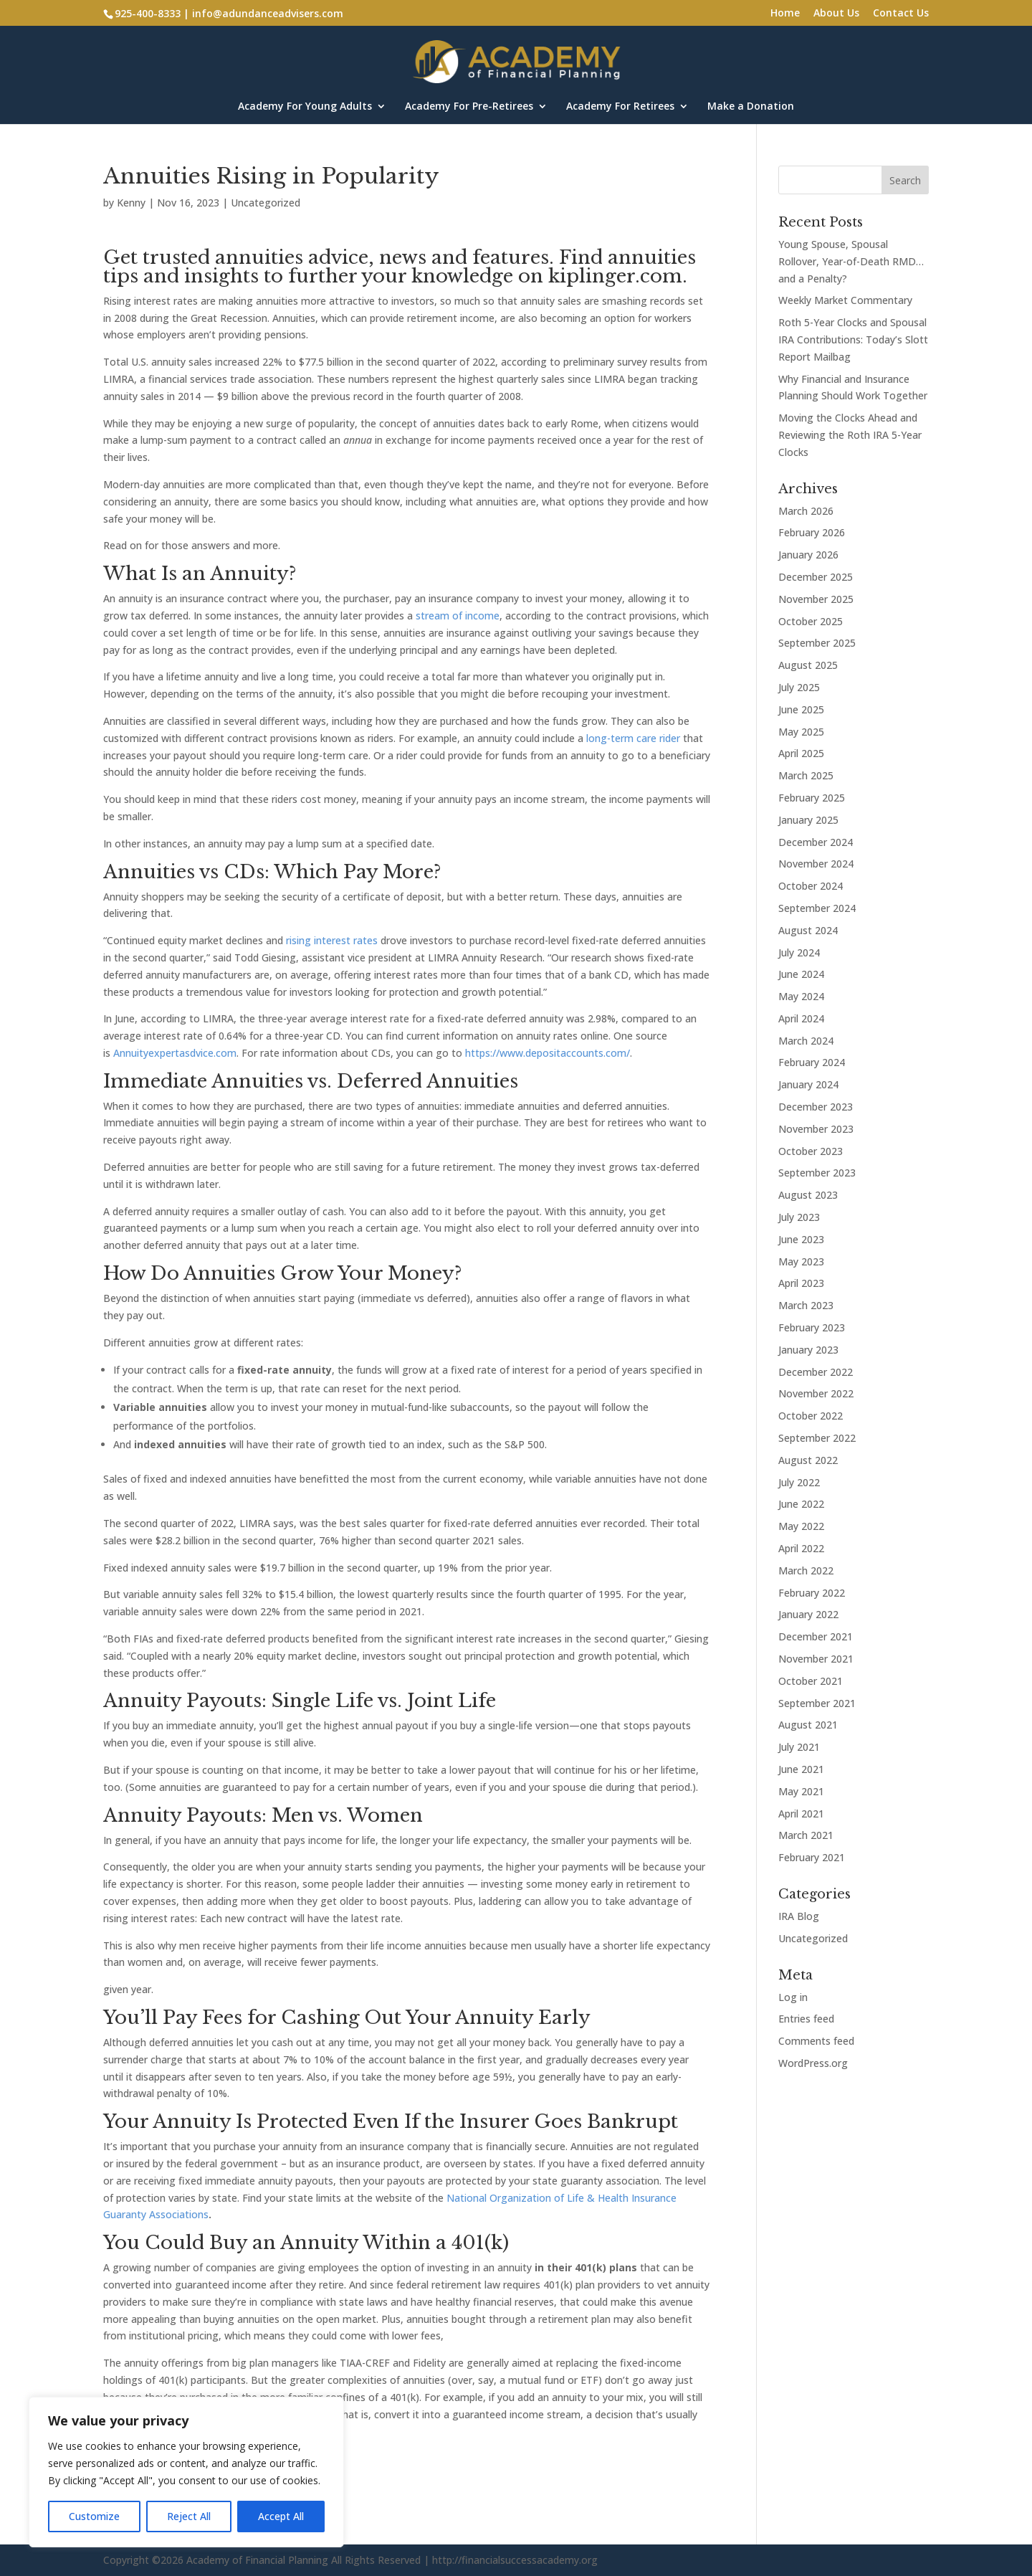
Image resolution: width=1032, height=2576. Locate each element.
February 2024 (811, 1062)
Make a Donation (750, 107)
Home (785, 13)
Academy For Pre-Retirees (469, 107)
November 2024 (816, 863)
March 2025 (805, 775)
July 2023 (799, 1217)
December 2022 (815, 1372)
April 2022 (801, 1548)
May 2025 (801, 731)
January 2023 (808, 1349)
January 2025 (808, 820)
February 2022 (811, 1593)
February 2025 (811, 797)
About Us (836, 13)
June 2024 (801, 974)
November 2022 (816, 1393)
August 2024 (808, 930)
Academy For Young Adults (305, 107)
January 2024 (808, 1084)
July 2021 (799, 1747)
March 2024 (805, 1040)
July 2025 (799, 687)
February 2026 (811, 532)
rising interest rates (332, 940)
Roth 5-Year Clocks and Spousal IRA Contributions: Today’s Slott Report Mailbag (853, 339)
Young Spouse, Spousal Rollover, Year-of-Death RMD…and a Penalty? (851, 261)
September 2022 (817, 1438)
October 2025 (810, 621)
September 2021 (817, 1703)
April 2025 (801, 753)
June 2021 (801, 1769)
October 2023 (810, 1151)
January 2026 (808, 554)
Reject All (189, 2516)
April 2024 (801, 1018)
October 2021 (810, 1681)
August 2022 (808, 1460)
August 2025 (808, 665)
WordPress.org (813, 2063)
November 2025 (816, 599)
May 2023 (801, 1261)
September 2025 (817, 643)
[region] (186, 2472)
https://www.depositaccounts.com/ (547, 1053)
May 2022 (801, 1526)
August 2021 (808, 1724)
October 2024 (810, 886)
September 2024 (817, 908)
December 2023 (815, 1106)
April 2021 (801, 1813)
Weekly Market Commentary (845, 300)
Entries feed (806, 2018)
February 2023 (811, 1327)
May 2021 (801, 1791)
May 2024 (801, 996)
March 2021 (805, 1835)
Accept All (281, 2516)
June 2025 (801, 709)
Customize (94, 2516)
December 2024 (815, 842)
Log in (793, 1997)
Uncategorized (265, 202)
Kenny (131, 202)
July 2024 (799, 952)
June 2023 (801, 1239)
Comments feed (816, 2041)
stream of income (458, 615)
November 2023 (816, 1129)
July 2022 (799, 1482)
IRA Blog (798, 1916)
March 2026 (805, 511)
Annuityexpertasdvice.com (174, 1053)
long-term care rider (633, 738)
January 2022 (808, 1614)
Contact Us (901, 13)
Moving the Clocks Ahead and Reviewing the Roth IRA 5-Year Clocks (850, 435)
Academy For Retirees (620, 107)
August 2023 (808, 1195)
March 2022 (805, 1570)
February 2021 (811, 1857)
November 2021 (816, 1658)
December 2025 (815, 577)
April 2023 (801, 1283)
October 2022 (810, 1415)
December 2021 (815, 1636)
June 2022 (801, 1504)
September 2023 (817, 1172)
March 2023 (805, 1305)
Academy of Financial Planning (257, 2560)
